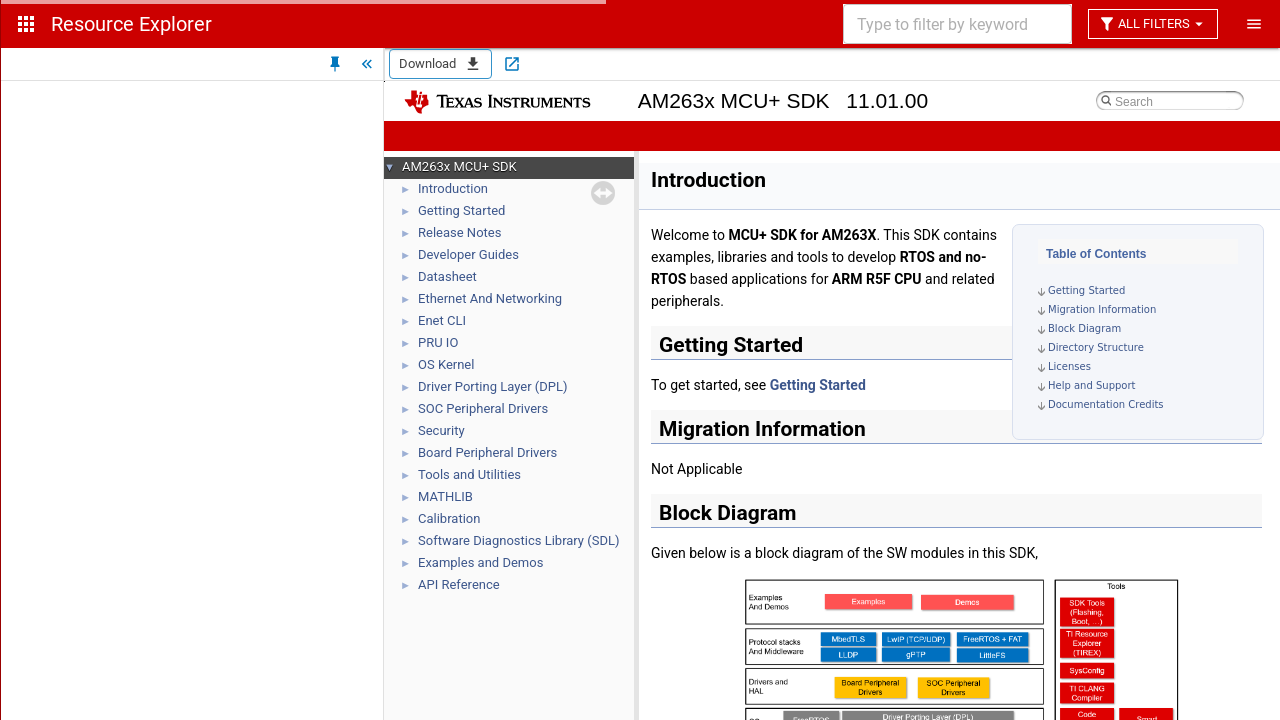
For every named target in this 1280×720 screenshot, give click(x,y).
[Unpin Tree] (335, 64)
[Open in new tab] (512, 64)
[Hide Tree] (367, 64)
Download (440, 64)
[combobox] (956, 24)
